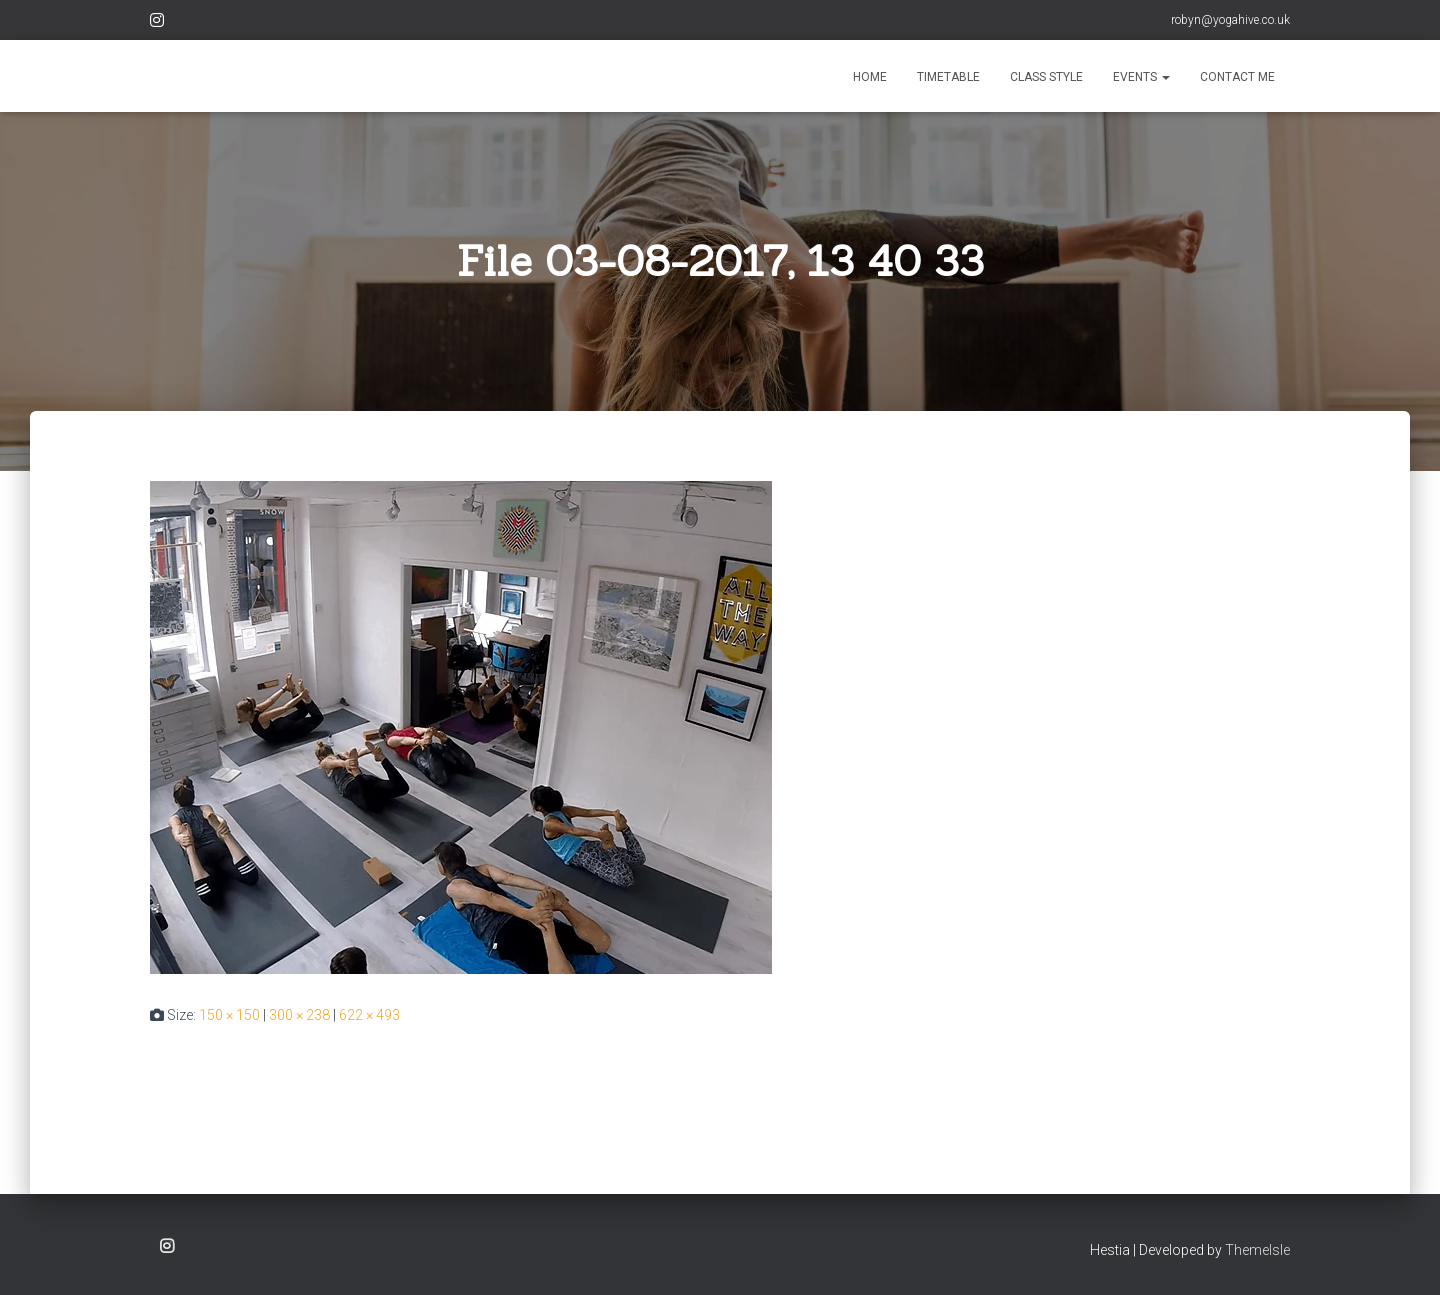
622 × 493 (369, 1015)
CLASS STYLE (1046, 77)
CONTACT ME (1237, 77)
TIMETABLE (948, 77)
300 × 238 (299, 1015)
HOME (870, 77)
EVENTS (1141, 77)
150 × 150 (229, 1015)
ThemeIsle (1257, 1250)
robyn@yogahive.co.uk (1230, 20)
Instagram (157, 23)
